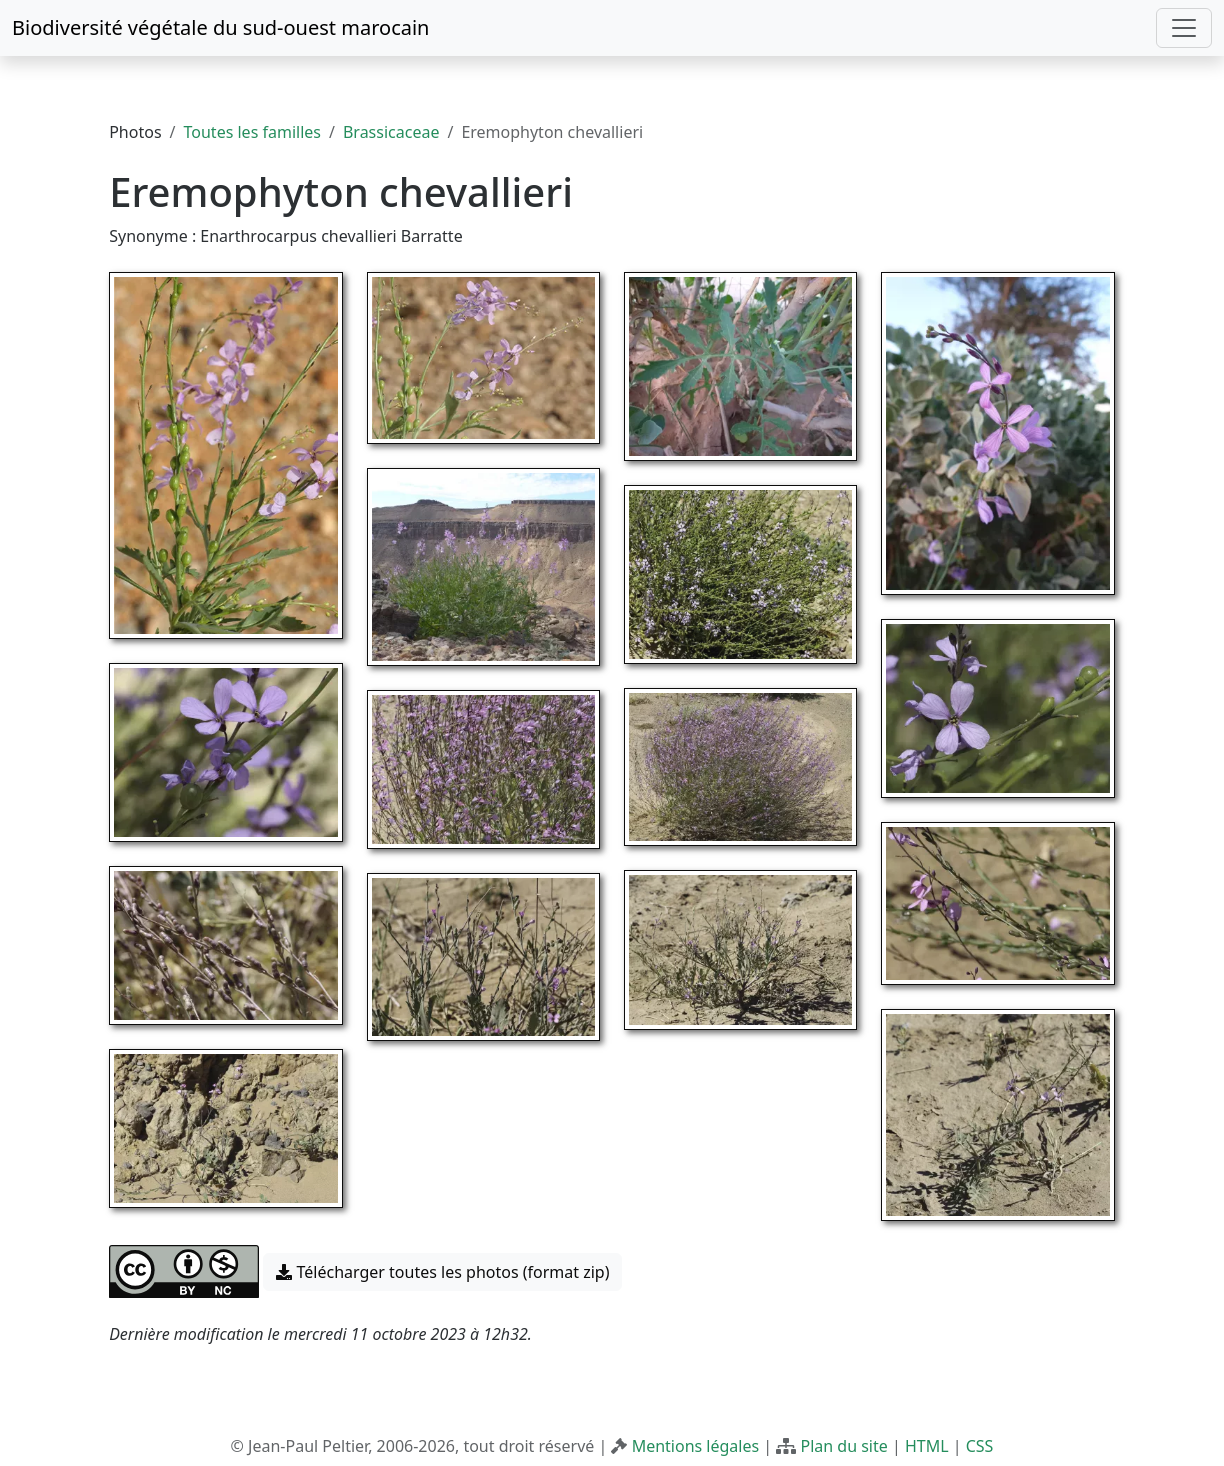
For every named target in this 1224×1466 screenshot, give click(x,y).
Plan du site (843, 1446)
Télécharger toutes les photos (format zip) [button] (442, 1272)
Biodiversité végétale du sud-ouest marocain (220, 27)
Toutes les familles (252, 132)
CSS (980, 1446)
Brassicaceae (391, 132)
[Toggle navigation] (1184, 28)
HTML (927, 1446)
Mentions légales (696, 1446)
